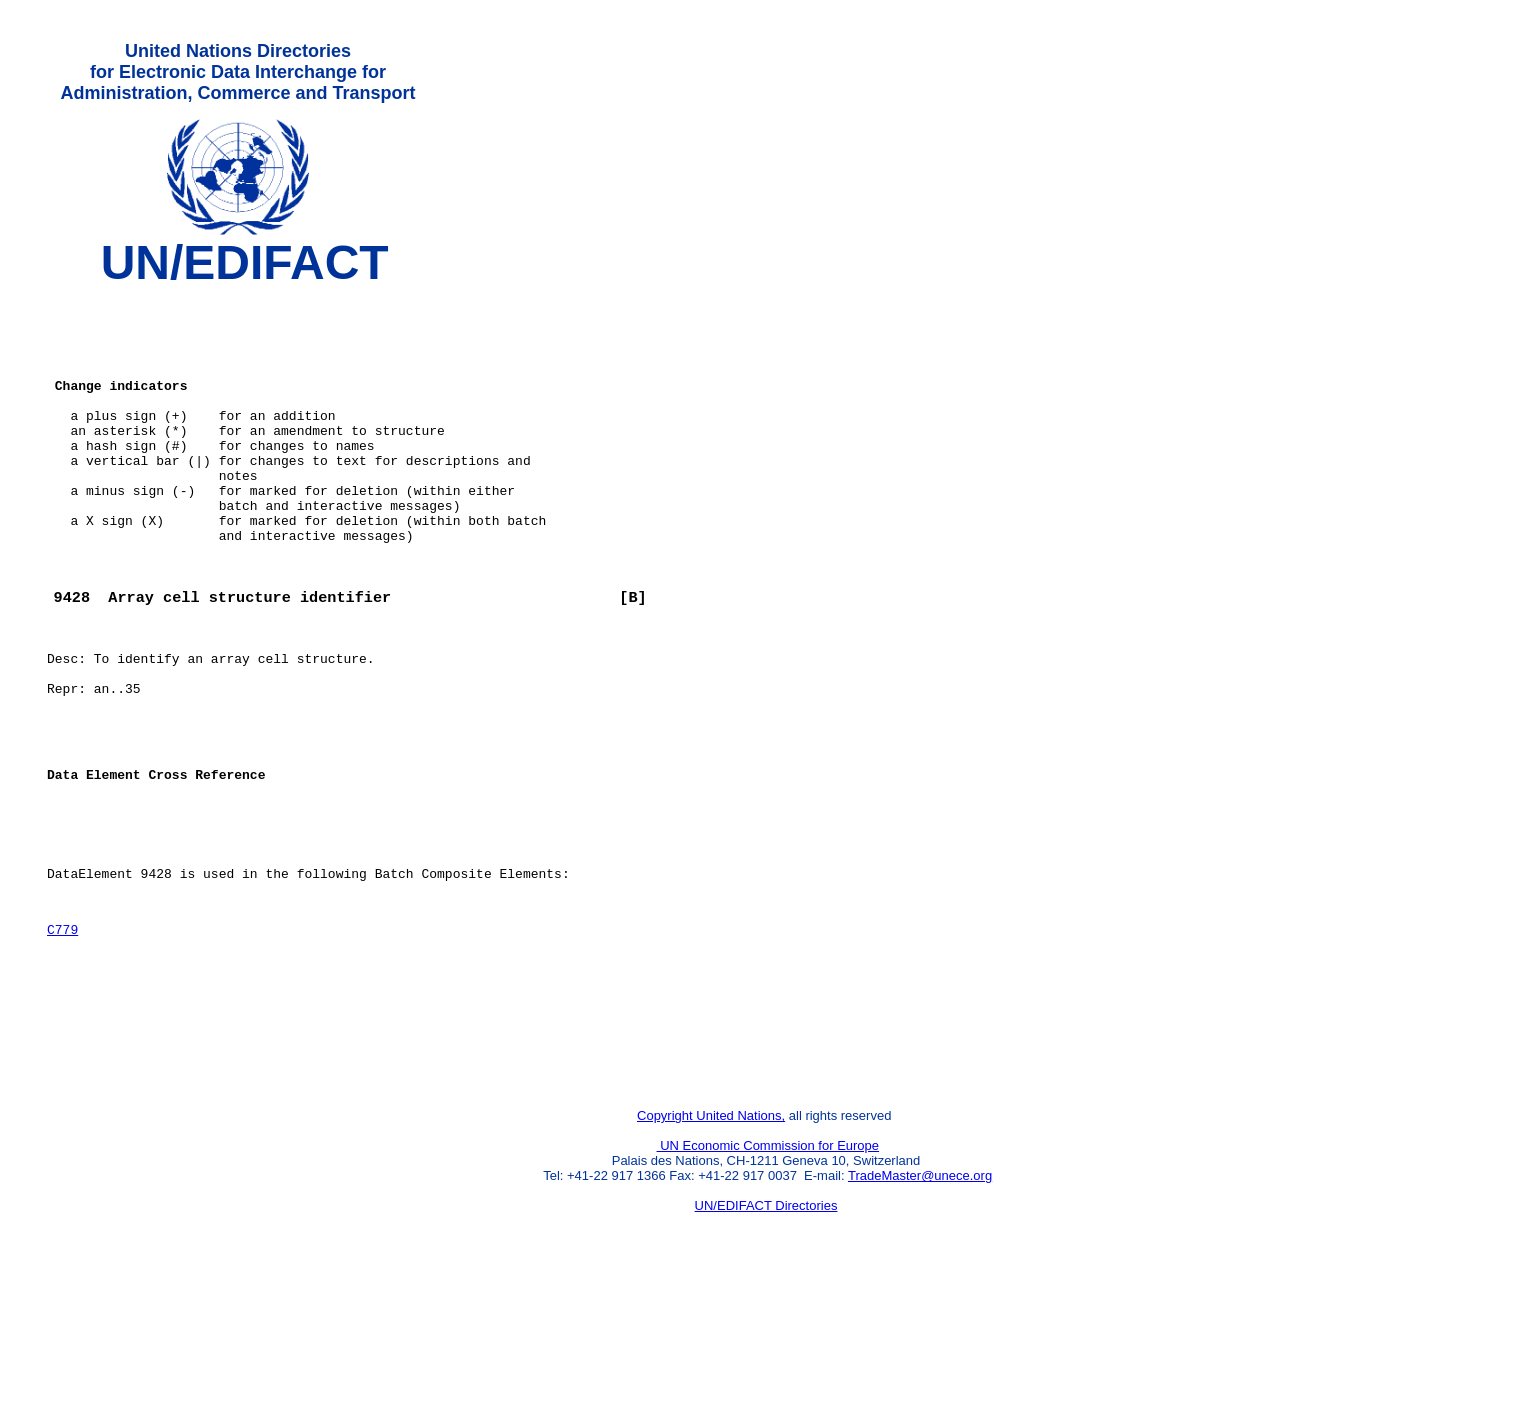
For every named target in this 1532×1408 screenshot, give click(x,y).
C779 (62, 1036)
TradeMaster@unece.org (920, 1303)
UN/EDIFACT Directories (766, 1333)
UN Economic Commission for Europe (768, 1273)
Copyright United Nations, (711, 1243)
